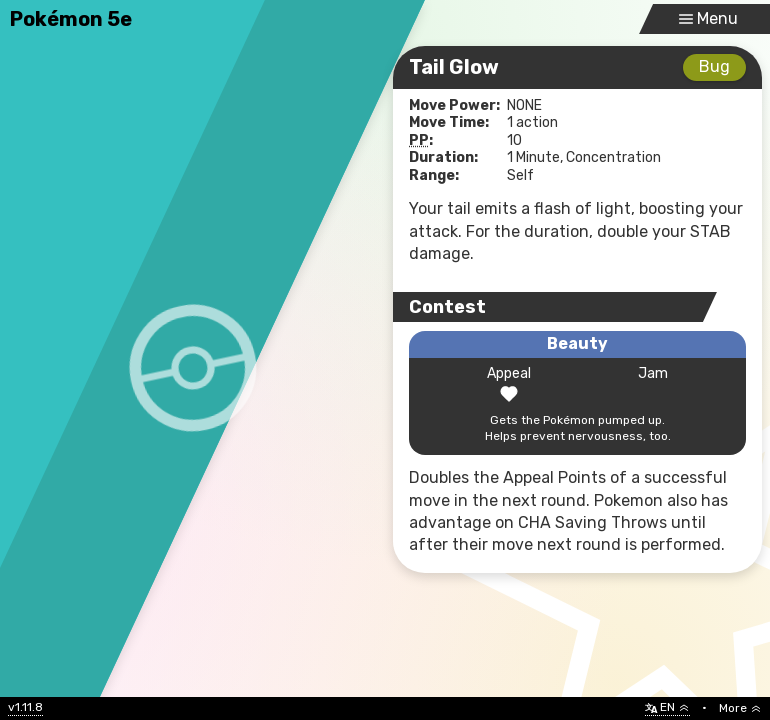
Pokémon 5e (71, 19)
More (740, 708)
